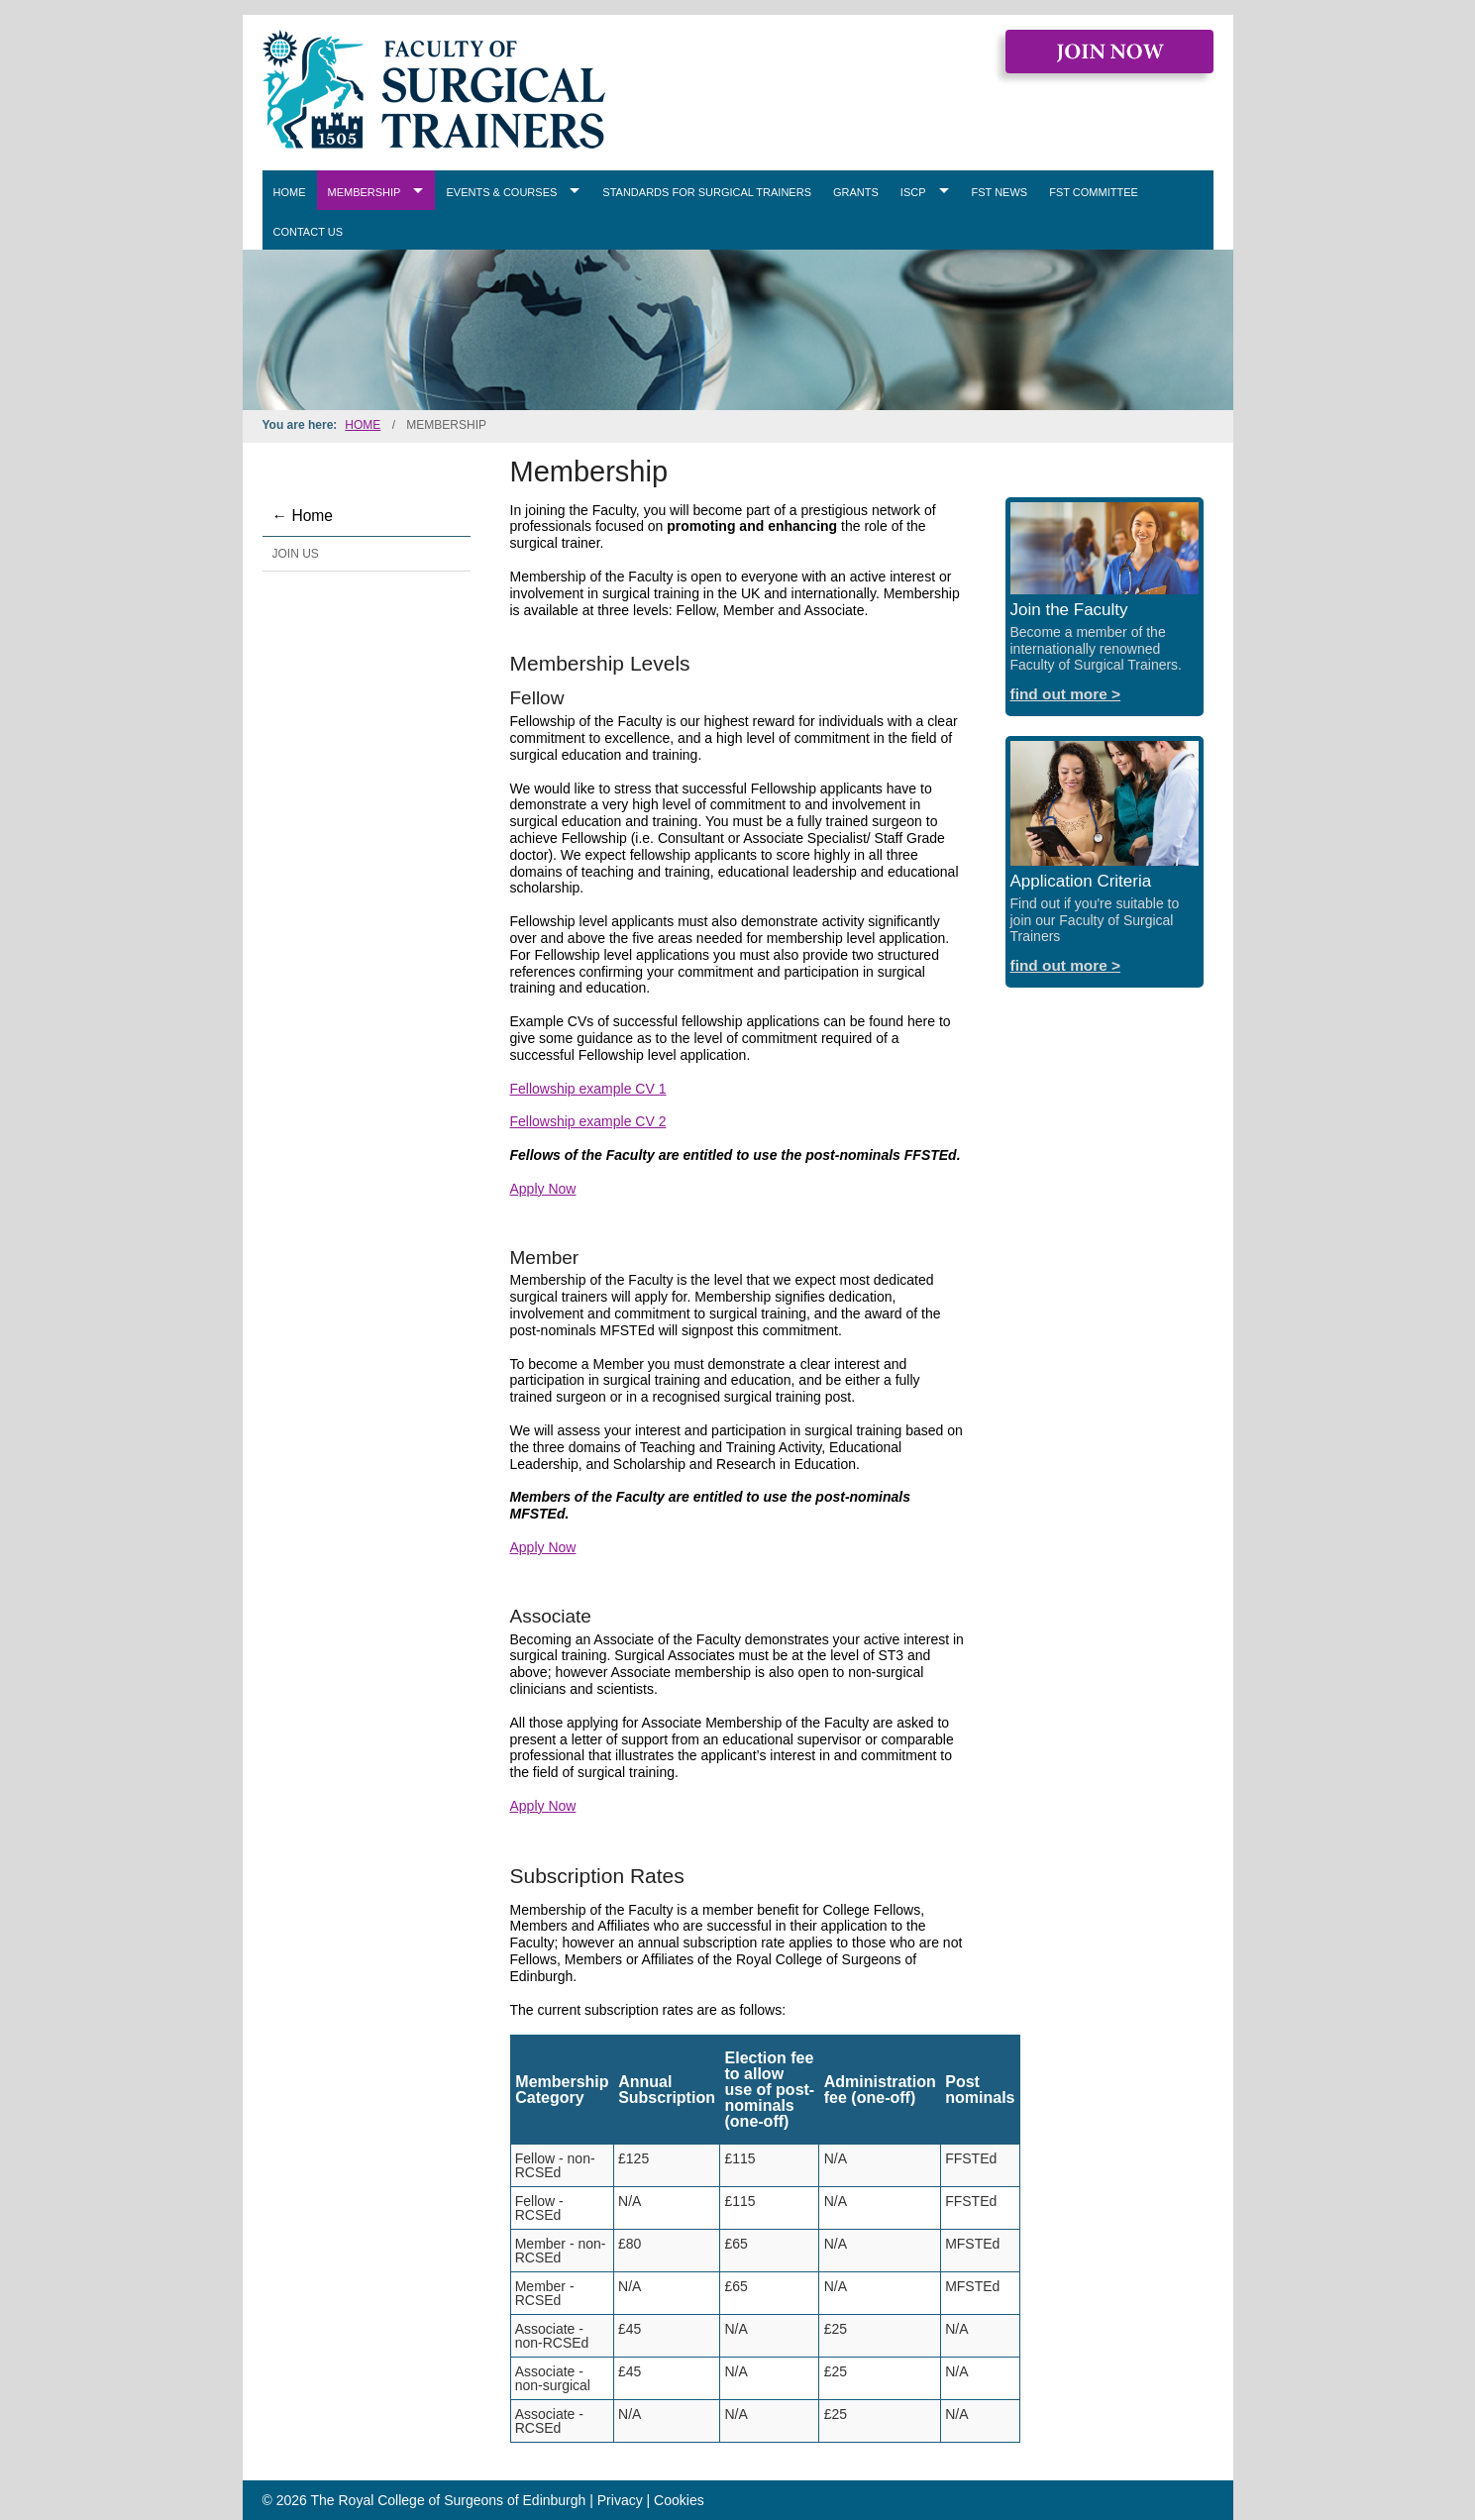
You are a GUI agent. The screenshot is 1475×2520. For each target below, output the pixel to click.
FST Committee (1093, 192)
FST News (1000, 192)
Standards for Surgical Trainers (706, 192)
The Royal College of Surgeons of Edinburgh (448, 2500)
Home (289, 192)
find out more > (1065, 693)
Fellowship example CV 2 (588, 1121)
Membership (364, 192)
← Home (303, 515)
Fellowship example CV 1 (588, 1089)
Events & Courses (501, 192)
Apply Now (543, 1189)
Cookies (679, 2500)
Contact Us (308, 232)
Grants (856, 192)
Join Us (295, 554)
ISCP (913, 192)
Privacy (620, 2500)
